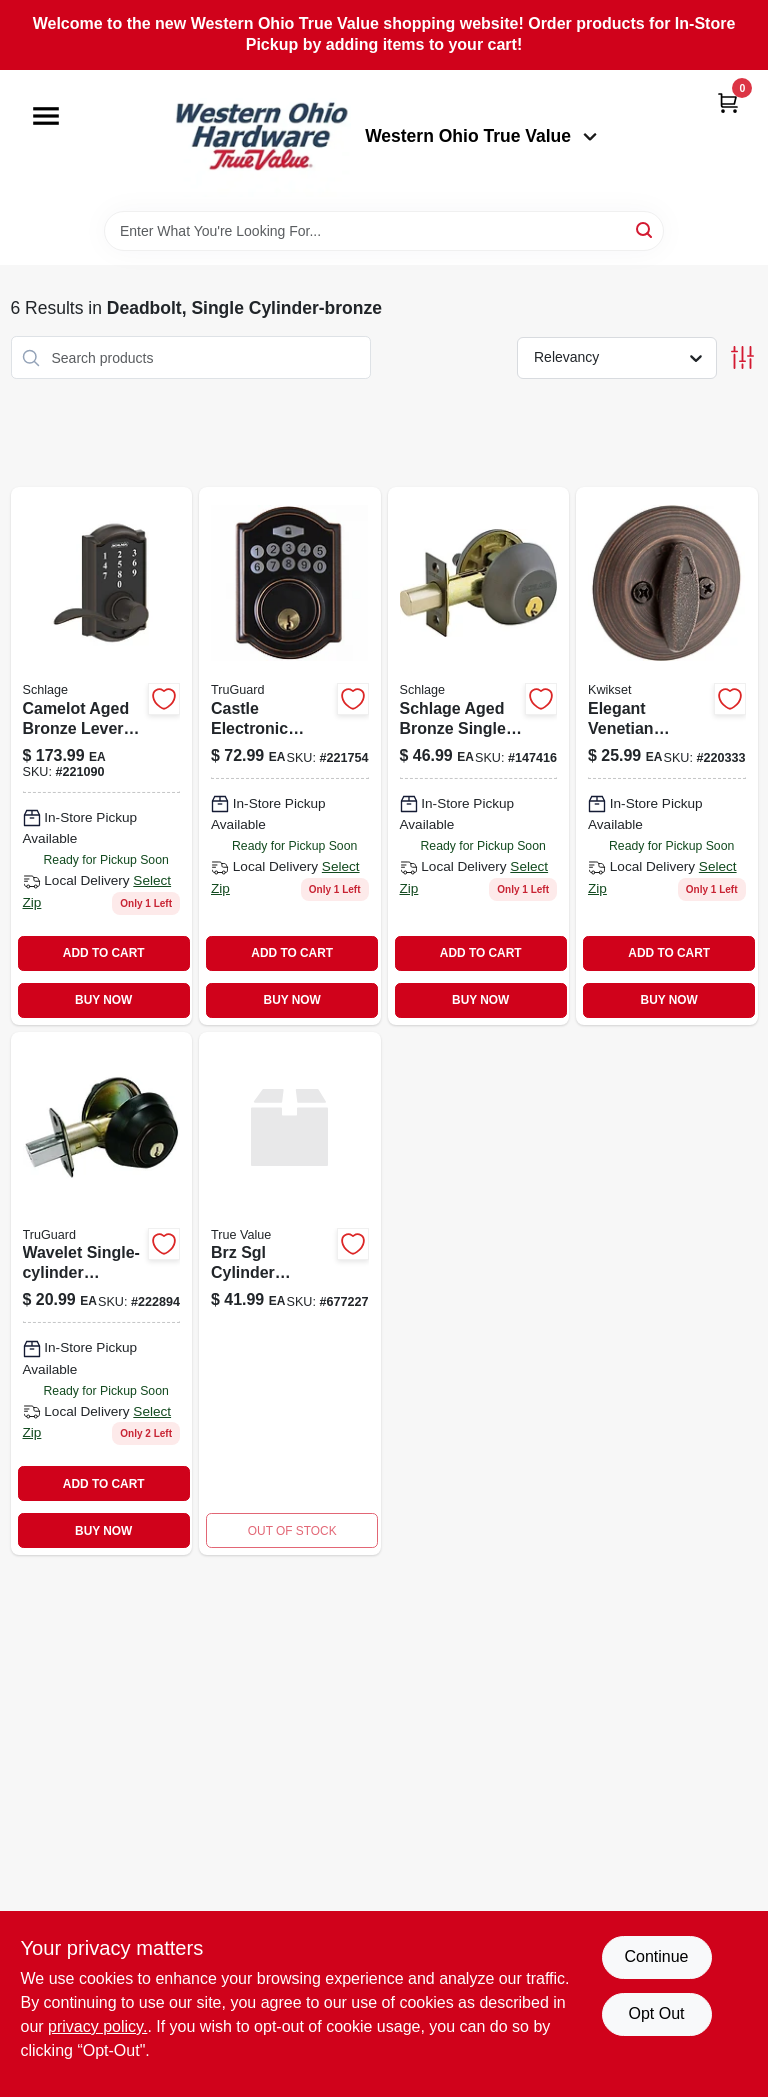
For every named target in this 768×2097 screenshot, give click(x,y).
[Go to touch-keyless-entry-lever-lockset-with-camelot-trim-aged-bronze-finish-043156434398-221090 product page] (102, 756)
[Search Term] (384, 231)
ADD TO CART (104, 953)
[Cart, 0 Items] (728, 102)
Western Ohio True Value (481, 136)
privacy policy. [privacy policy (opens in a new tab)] (97, 2026)
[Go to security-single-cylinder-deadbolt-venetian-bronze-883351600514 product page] (667, 756)
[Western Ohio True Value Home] (261, 140)
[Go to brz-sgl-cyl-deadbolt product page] (290, 1294)
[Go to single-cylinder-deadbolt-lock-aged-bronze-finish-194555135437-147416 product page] (479, 756)
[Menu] (46, 116)
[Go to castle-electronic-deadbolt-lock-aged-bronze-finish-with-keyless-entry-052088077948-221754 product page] (290, 756)
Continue (656, 1956)
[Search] (645, 229)
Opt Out (656, 2013)
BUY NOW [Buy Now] (103, 1000)
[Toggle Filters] (742, 357)
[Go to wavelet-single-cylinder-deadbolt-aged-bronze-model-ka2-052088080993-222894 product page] (102, 1294)
